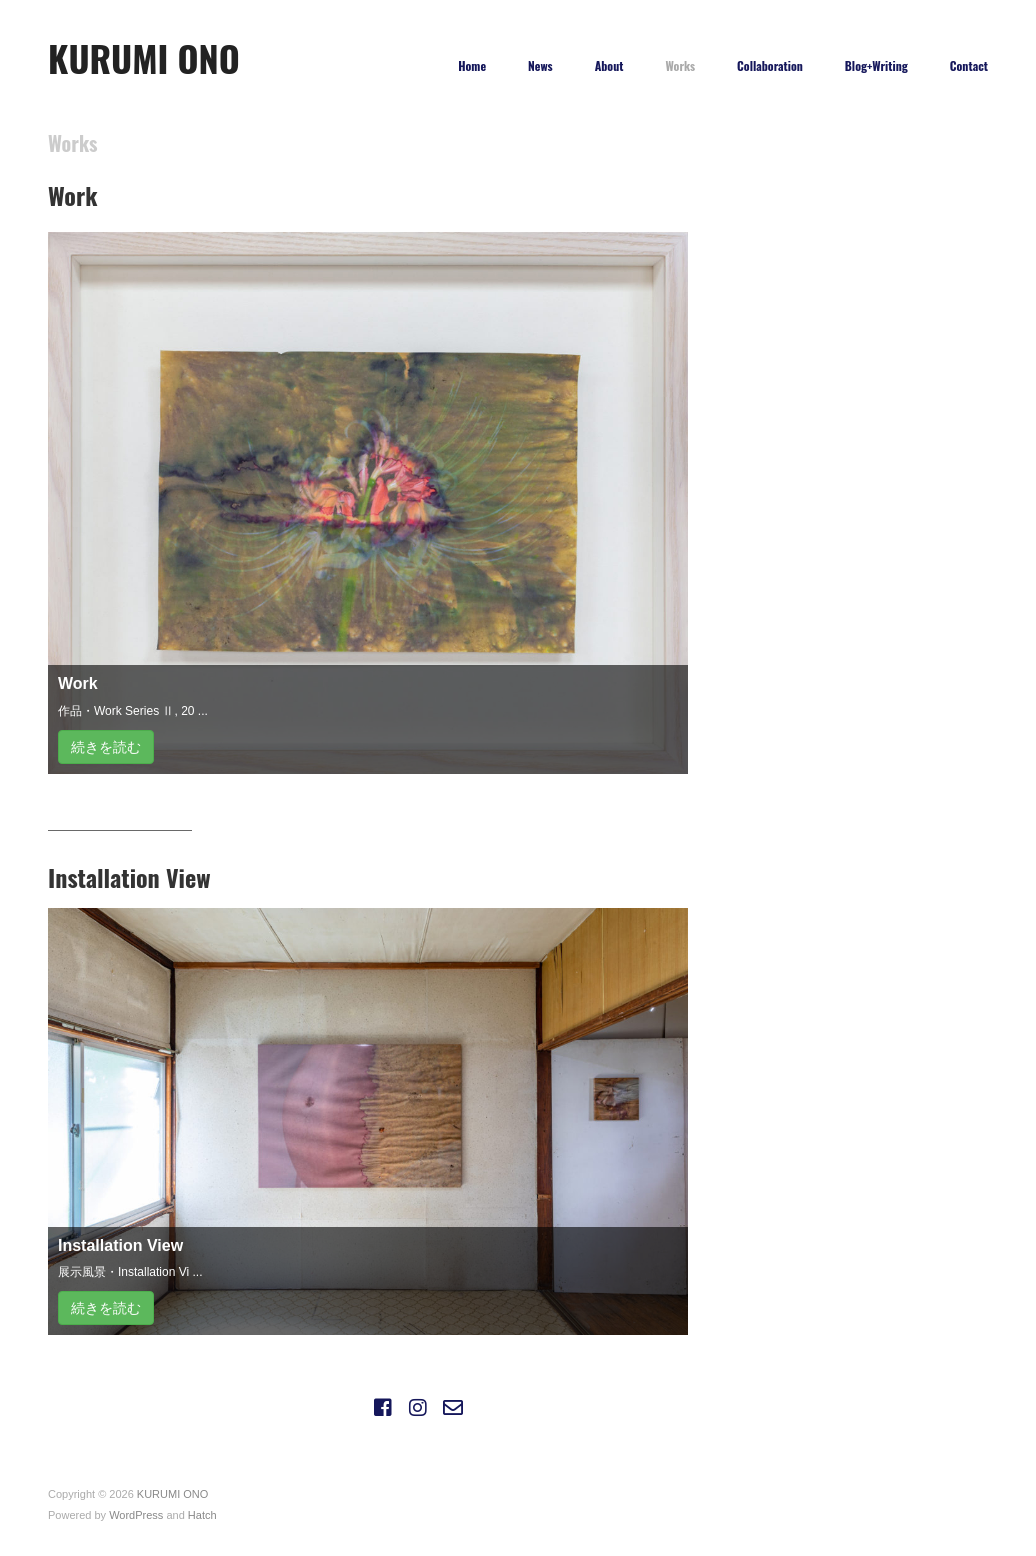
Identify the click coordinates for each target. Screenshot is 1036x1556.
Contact (969, 66)
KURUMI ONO (144, 57)
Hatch (202, 1515)
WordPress (136, 1515)
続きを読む (106, 747)
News (540, 66)
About (609, 66)
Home (472, 66)
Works (680, 66)
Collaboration (770, 66)
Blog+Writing (876, 66)
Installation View (120, 1245)
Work (78, 683)
